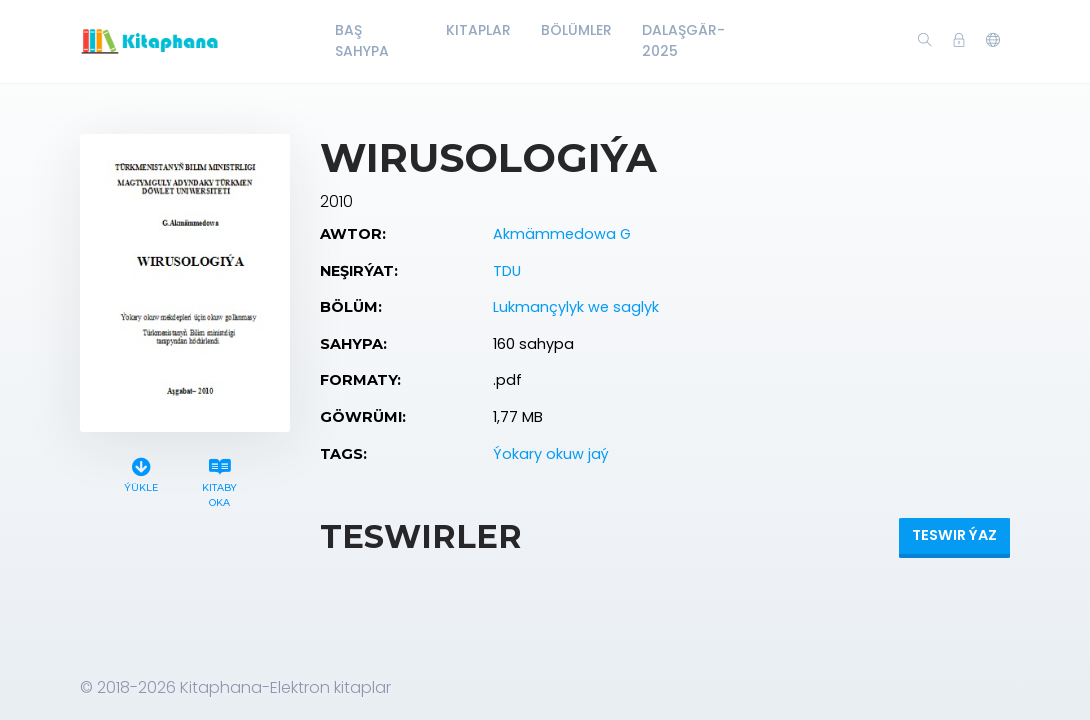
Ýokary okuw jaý (551, 454)
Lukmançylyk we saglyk (576, 307)
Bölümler (576, 30)
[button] (993, 41)
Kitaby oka (220, 480)
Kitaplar (478, 30)
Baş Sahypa (362, 40)
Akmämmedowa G (562, 234)
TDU (507, 271)
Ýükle (141, 472)
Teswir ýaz (954, 535)
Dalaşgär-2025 (683, 40)
